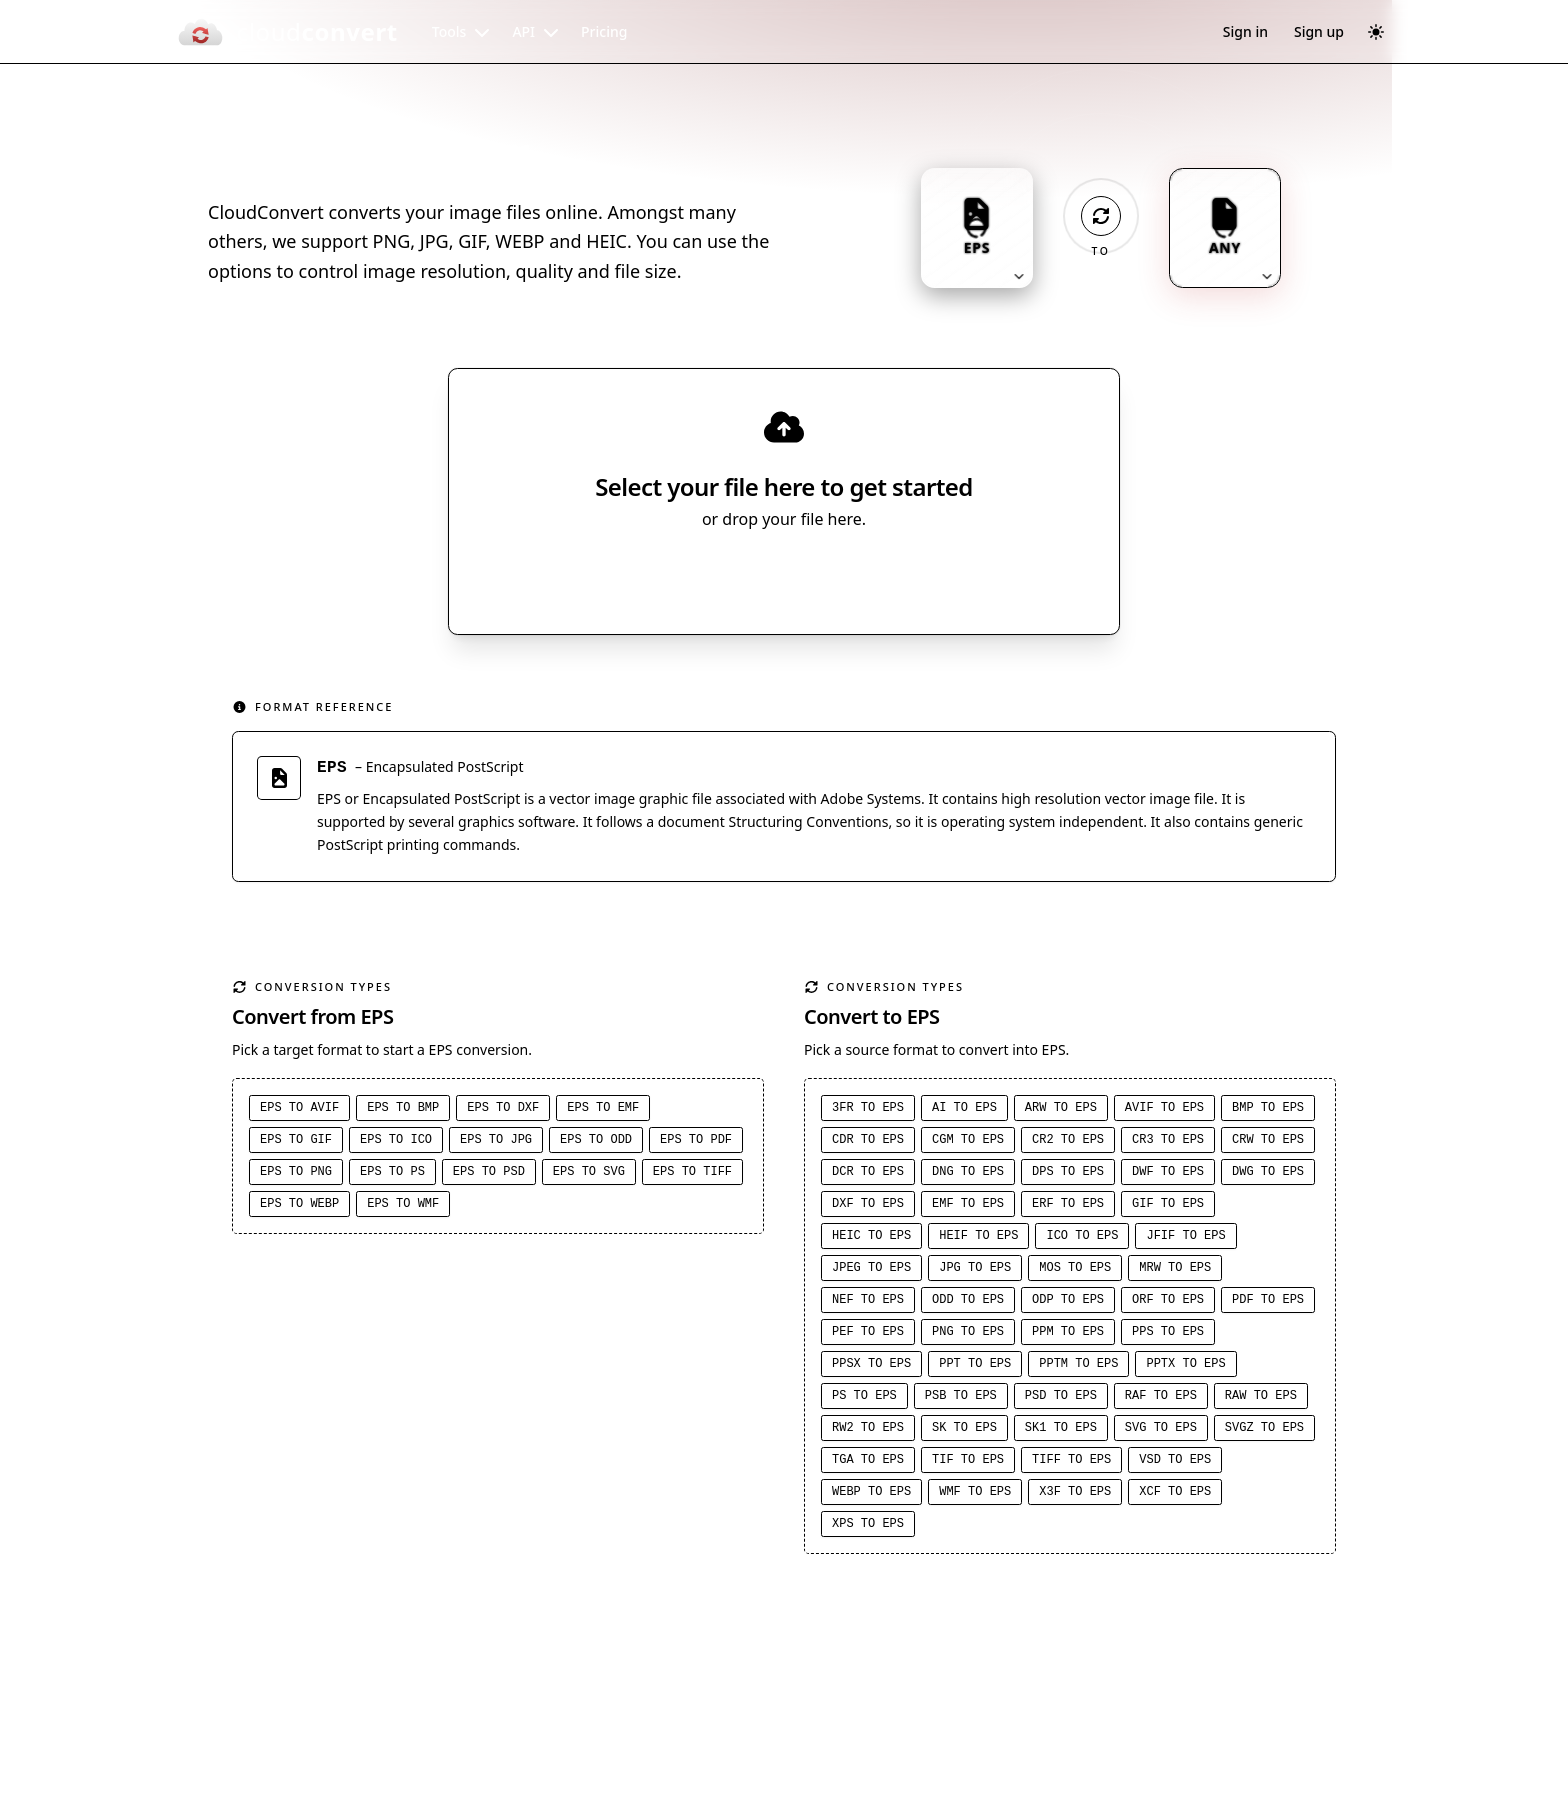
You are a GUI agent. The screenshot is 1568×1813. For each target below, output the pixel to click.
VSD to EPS (1175, 1463)
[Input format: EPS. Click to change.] (977, 228)
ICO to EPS (1082, 1239)
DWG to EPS (1268, 1175)
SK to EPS (964, 1431)
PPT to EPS (975, 1367)
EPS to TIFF (692, 1175)
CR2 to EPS (1068, 1143)
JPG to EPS (975, 1271)
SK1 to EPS (1061, 1431)
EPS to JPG (496, 1143)
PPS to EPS (1168, 1335)
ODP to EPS (1068, 1303)
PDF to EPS (1268, 1303)
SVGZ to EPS (1264, 1431)
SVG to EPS (1161, 1431)
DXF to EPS (868, 1207)
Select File (764, 577)
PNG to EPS (968, 1335)
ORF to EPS (1168, 1303)
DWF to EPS (1168, 1175)
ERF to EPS (1068, 1207)
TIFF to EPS (1071, 1463)
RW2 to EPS (868, 1431)
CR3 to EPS (1168, 1143)
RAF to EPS (1161, 1399)
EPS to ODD (596, 1143)
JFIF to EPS (1185, 1239)
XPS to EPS (868, 1527)
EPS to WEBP (299, 1207)
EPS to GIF (296, 1143)
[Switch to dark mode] (1376, 32)
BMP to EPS (1268, 1111)
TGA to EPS (868, 1463)
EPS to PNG (296, 1175)
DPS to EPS (1068, 1175)
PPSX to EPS (871, 1367)
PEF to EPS (868, 1335)
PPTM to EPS (1078, 1367)
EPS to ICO (396, 1143)
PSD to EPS (1061, 1399)
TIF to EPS (968, 1463)
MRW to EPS (1175, 1271)
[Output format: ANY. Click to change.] (1225, 228)
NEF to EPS (868, 1303)
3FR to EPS (868, 1111)
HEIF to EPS (978, 1239)
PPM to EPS (1068, 1335)
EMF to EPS (968, 1207)
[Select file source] (849, 577)
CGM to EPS (968, 1143)
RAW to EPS (1261, 1399)
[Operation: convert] (1101, 216)
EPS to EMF (603, 1111)
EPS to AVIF (299, 1111)
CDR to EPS (868, 1143)
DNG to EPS (968, 1175)
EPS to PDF (696, 1143)
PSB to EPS (961, 1399)
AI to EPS (964, 1111)
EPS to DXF (503, 1111)
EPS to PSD (489, 1175)
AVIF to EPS (1164, 1111)
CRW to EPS (1268, 1143)
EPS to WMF (403, 1207)
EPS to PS (392, 1175)
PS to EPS (864, 1399)
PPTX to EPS (1185, 1367)
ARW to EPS (1061, 1111)
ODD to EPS (968, 1303)
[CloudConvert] (287, 32)
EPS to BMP (403, 1111)
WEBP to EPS (871, 1495)
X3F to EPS (1075, 1495)
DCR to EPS (868, 1175)
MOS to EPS (1075, 1271)
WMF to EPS (975, 1495)
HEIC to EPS (871, 1239)
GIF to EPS (1168, 1207)
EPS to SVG (589, 1175)
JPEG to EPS (871, 1271)
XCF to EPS (1175, 1495)
